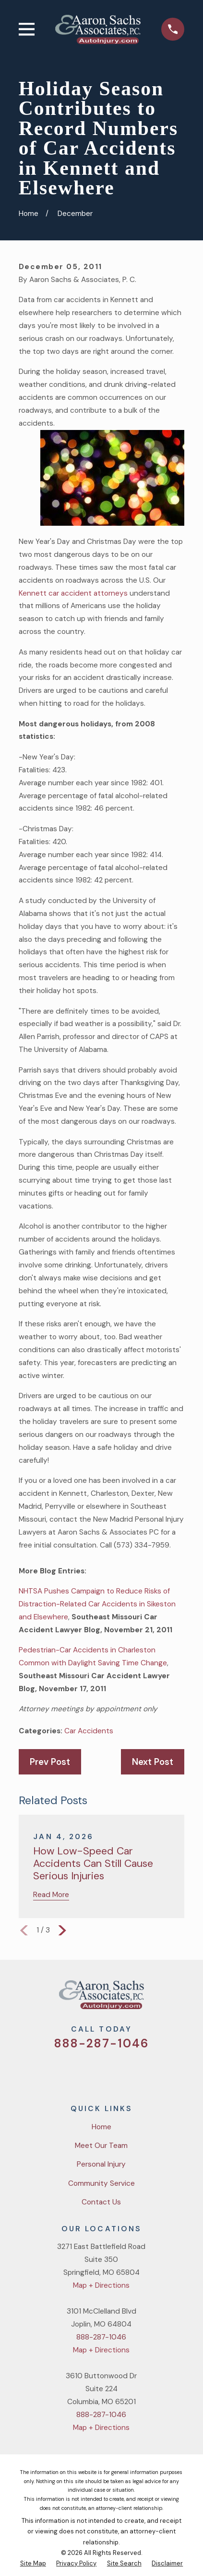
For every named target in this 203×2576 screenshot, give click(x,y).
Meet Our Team (101, 2145)
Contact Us (101, 2202)
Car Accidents (88, 1731)
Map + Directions (101, 2285)
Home (101, 2127)
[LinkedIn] (136, 2072)
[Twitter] (66, 2072)
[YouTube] (113, 2072)
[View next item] (62, 1930)
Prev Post (50, 1762)
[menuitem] (33, 2563)
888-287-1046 (101, 2043)
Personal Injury (101, 2164)
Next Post (152, 1762)
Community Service (101, 2183)
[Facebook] (89, 2072)
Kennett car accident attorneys (73, 593)
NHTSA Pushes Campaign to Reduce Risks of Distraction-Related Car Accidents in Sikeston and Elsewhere (97, 1604)
